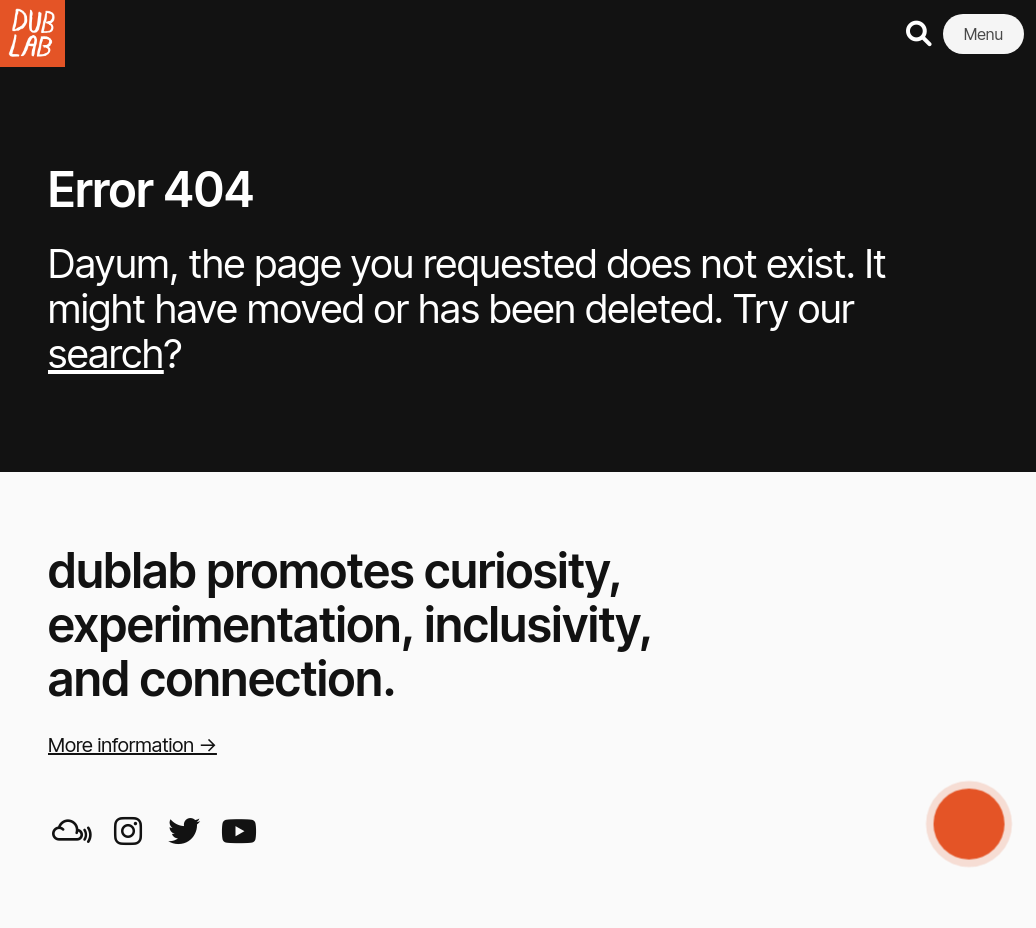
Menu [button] (983, 34)
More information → (132, 745)
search (106, 353)
